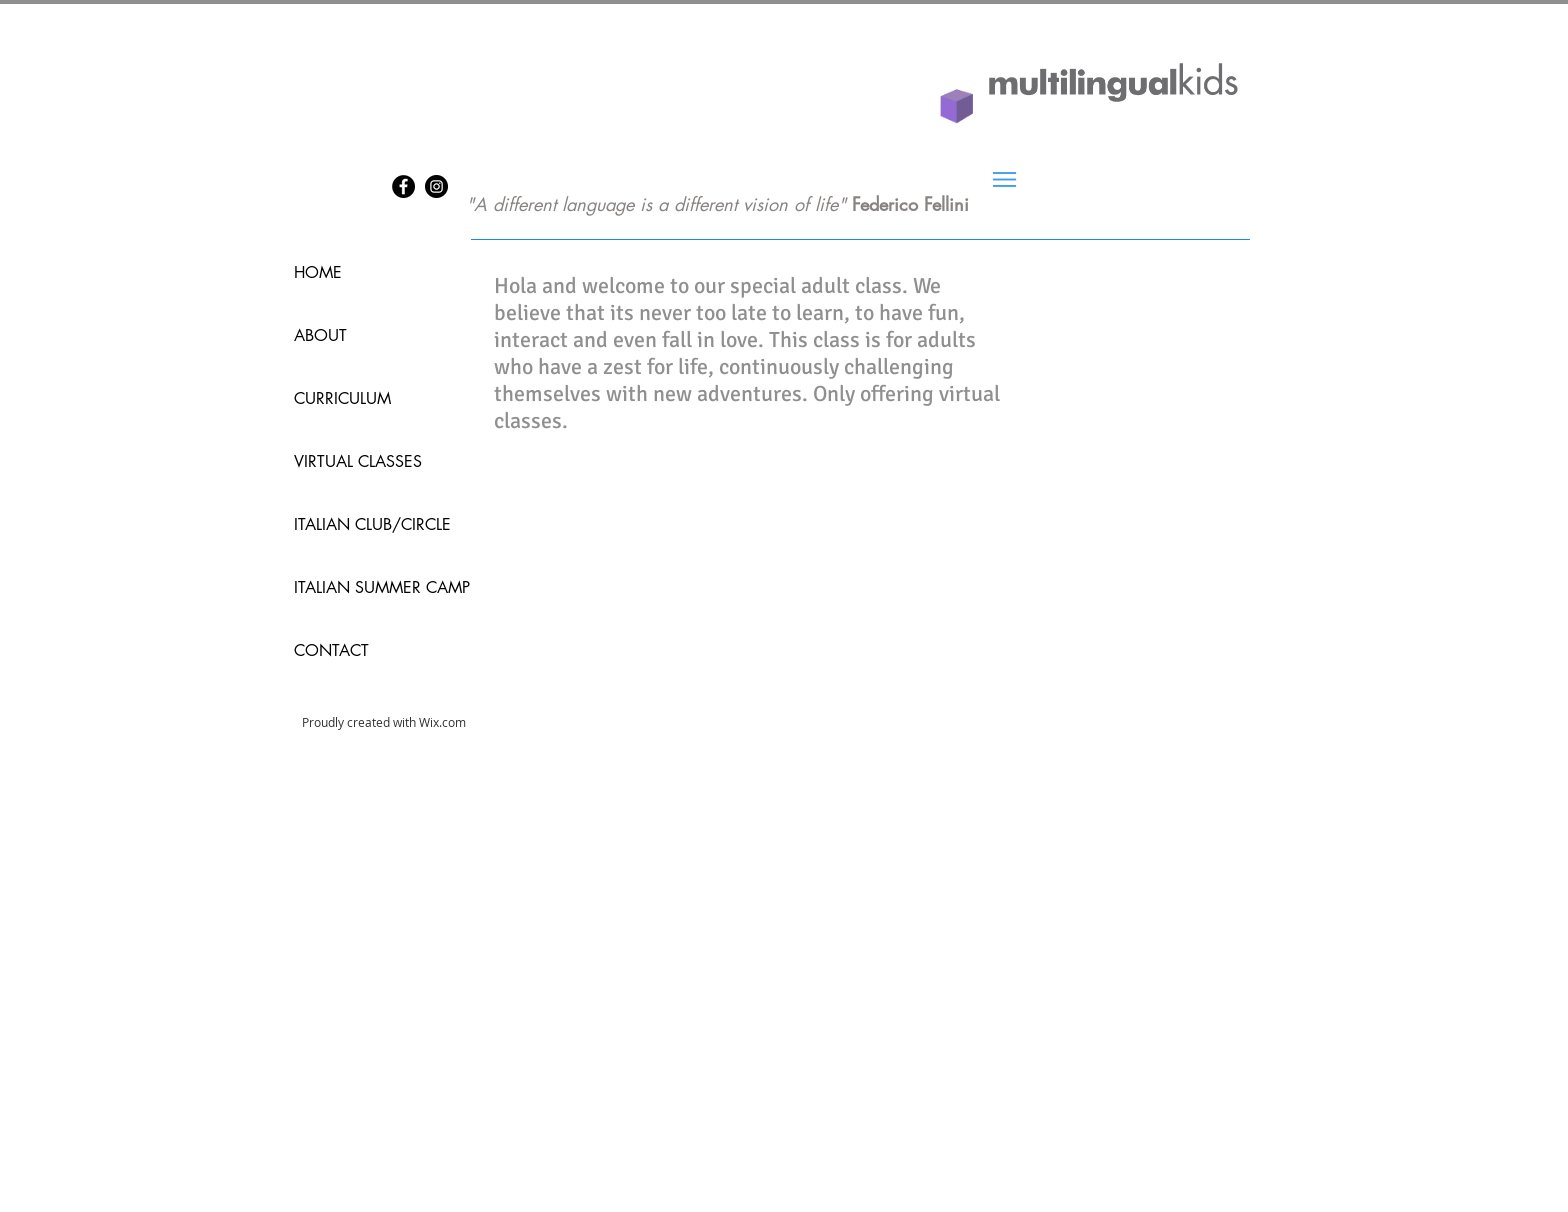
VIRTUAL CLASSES (358, 461)
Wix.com (442, 722)
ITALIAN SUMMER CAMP (364, 587)
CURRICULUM (342, 398)
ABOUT (320, 335)
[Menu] (1004, 179)
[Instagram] (436, 186)
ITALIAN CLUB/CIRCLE (364, 524)
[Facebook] (403, 186)
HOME (318, 272)
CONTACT (331, 650)
